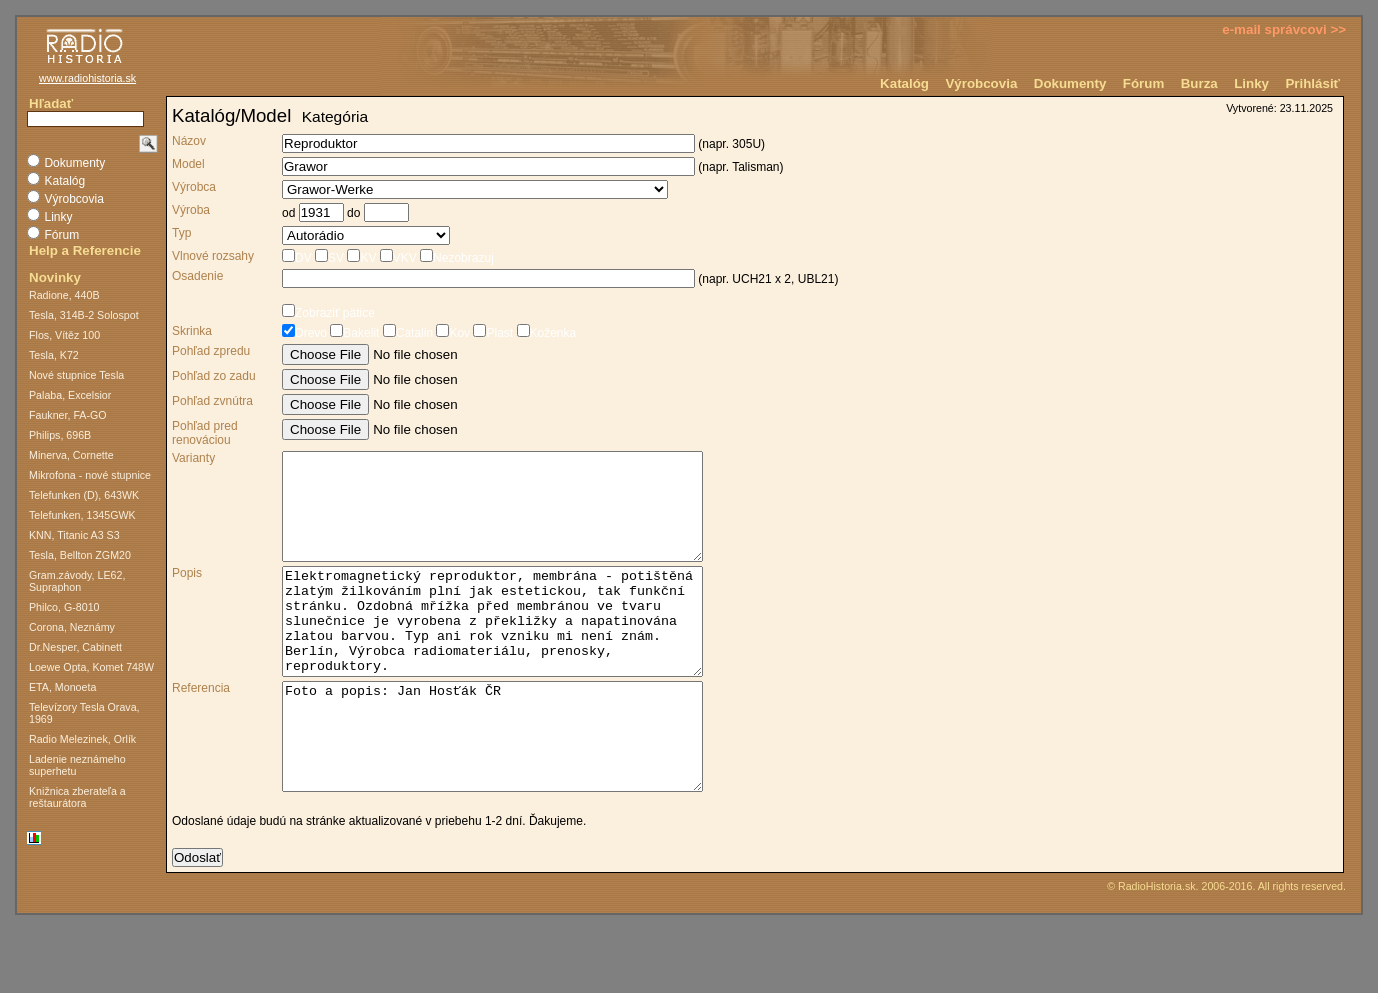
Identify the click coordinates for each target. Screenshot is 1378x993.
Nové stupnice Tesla (76, 375)
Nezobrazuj (455, 258)
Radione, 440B (64, 295)
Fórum (1143, 83)
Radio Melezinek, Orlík (82, 739)
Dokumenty (1070, 83)
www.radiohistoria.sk (87, 78)
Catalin (406, 333)
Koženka (544, 333)
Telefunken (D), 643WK (84, 495)
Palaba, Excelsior (70, 395)
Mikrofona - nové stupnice (90, 475)
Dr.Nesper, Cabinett (75, 647)
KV (360, 258)
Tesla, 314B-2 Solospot (84, 315)
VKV (396, 258)
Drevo (304, 333)
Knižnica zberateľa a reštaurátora (77, 797)
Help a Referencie (85, 250)
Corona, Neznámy (72, 627)
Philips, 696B (60, 435)
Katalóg (904, 83)
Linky (1251, 83)
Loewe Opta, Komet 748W (91, 667)
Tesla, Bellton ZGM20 (80, 555)
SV (328, 258)
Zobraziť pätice (328, 313)
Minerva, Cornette (71, 455)
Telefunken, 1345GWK (82, 515)
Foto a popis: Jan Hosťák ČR (517, 789)
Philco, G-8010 (64, 607)
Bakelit (353, 333)
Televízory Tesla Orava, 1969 (84, 713)
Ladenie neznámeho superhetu (77, 765)
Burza (1199, 83)
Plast (491, 333)
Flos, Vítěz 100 (64, 335)
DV (297, 258)
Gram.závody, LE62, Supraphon (77, 581)
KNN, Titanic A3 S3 (74, 535)
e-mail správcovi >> (1284, 29)
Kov (451, 333)
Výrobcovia (981, 83)
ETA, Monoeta (62, 687)
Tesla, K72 (54, 355)
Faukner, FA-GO (68, 415)
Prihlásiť (1312, 83)
